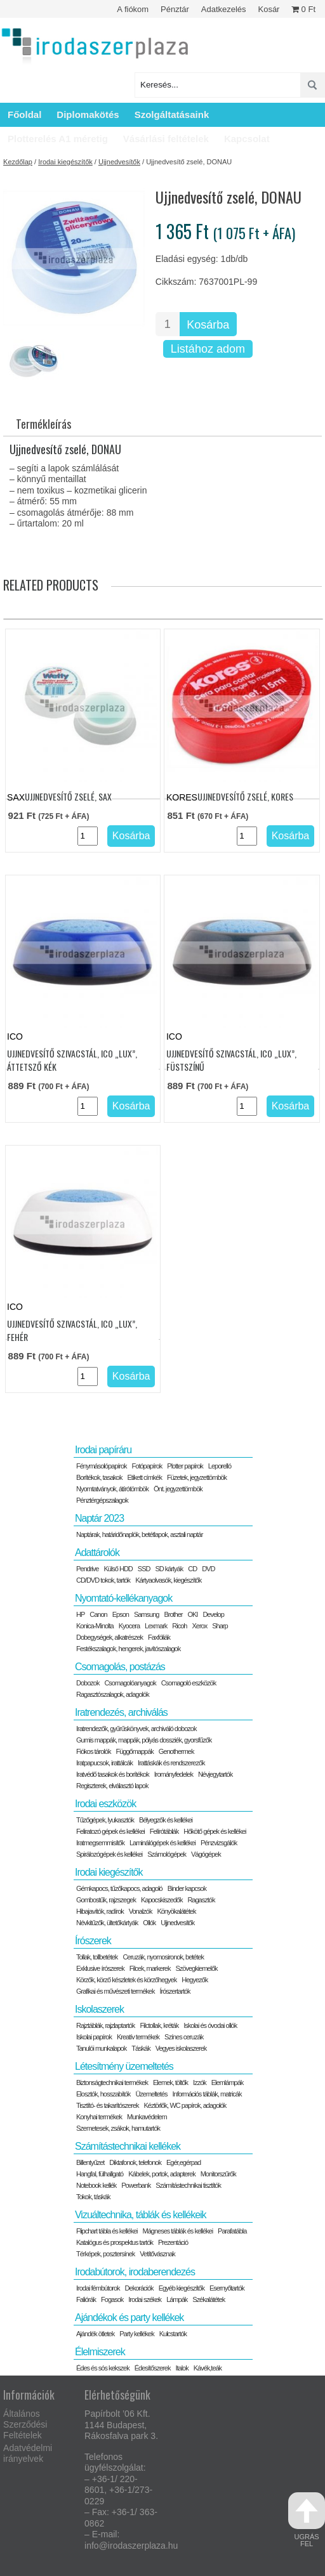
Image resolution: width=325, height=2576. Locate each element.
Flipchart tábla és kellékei (107, 2231)
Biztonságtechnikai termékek (112, 2082)
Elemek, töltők (170, 2082)
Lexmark (156, 1626)
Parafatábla (232, 2231)
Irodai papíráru (103, 1449)
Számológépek (166, 1854)
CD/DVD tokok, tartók (103, 1580)
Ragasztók (201, 1900)
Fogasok (112, 2299)
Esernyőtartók (226, 2288)
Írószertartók (174, 1991)
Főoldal (24, 114)
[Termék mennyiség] (168, 324)
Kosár (268, 9)
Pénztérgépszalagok (102, 1500)
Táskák (140, 2048)
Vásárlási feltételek (166, 138)
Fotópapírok (147, 1466)
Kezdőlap (17, 162)
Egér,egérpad (183, 2162)
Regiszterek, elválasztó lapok (112, 1785)
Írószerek (93, 1940)
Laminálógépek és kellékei (162, 1843)
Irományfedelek (173, 1774)
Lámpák (176, 2299)
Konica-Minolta (95, 1626)
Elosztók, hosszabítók (103, 2094)
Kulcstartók (173, 2333)
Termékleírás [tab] (43, 423)
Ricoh (179, 1626)
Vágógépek (206, 1854)
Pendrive (87, 1568)
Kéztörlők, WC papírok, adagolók (185, 2105)
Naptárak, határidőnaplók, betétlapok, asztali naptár (139, 1534)
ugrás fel (306, 2519)
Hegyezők (195, 1980)
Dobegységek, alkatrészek (109, 1637)
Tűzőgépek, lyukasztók (105, 1820)
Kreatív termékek (138, 2037)
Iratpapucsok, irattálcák (104, 1763)
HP (80, 1614)
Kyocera (129, 1626)
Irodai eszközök (105, 1803)
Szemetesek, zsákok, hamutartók (118, 2128)
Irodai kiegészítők (65, 162)
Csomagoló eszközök (188, 1683)
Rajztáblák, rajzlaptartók (105, 2025)
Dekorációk (139, 2288)
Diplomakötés (87, 114)
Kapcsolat (247, 138)
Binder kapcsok (187, 1888)
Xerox (199, 1626)
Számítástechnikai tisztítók (188, 2185)
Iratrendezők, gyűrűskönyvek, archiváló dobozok (136, 1728)
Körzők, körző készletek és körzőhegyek (126, 1980)
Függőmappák (134, 1751)
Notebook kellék (96, 2185)
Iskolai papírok (94, 2037)
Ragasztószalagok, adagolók (112, 1694)
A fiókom (133, 9)
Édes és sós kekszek (102, 2368)
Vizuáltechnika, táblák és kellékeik (140, 2214)
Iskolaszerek (99, 2009)
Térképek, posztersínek (105, 2254)
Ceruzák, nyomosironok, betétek (163, 1957)
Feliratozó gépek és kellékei (110, 1831)
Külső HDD (117, 1568)
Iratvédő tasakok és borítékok (112, 1774)
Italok (181, 2368)
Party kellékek (136, 2333)
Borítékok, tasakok (99, 1477)
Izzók (199, 2082)
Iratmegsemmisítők (100, 1843)
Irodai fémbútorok (98, 2288)
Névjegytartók (215, 1774)
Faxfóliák (159, 1637)
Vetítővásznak (157, 2254)
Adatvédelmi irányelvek (27, 2453)
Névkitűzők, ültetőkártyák (107, 1922)
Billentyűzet (90, 2162)
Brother (173, 1614)
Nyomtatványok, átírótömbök (112, 1489)
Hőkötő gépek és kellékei (214, 1831)
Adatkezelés (223, 9)
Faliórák (86, 2299)
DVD (208, 1568)
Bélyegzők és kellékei (165, 1820)
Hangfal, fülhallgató (99, 2174)
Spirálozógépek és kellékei (109, 1854)
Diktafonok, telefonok (135, 2162)
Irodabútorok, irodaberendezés (135, 2271)
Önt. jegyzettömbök (178, 1489)
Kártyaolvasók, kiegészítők (168, 1580)
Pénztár (175, 9)
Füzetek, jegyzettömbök (197, 1477)
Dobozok (87, 1683)
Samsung (146, 1614)
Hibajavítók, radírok (100, 1911)
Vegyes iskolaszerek (181, 2048)
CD (192, 1568)
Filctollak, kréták (159, 2025)
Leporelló (219, 1466)
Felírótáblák (164, 1831)
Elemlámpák (227, 2082)
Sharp (219, 1626)
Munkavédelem (147, 2117)
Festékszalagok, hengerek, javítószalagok (128, 1648)
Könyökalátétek (176, 1911)
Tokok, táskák (93, 2196)
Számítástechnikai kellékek (127, 2146)
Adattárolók (97, 1552)
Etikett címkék (144, 1477)
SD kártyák (169, 1568)
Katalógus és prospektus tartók (114, 2242)
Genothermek (176, 1751)
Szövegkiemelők (196, 1968)
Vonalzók (140, 1911)
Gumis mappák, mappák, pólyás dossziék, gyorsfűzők (143, 1740)
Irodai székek (144, 2299)
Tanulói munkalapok (101, 2048)
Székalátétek (208, 2299)
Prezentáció (173, 2242)
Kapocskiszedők (162, 1900)
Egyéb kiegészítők (181, 2288)
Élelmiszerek (100, 2351)
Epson (120, 1614)
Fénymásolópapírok (101, 1466)
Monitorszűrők (218, 2174)
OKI (192, 1614)
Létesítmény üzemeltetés (124, 2066)
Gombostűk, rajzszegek (106, 1900)
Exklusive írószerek (100, 1968)
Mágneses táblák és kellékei (178, 2231)
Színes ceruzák (183, 2037)
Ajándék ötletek (95, 2333)
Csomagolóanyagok (130, 1683)
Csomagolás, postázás (120, 1666)
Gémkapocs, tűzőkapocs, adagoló (119, 1888)
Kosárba (208, 324)
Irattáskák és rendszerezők (171, 1763)
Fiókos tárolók (93, 1751)
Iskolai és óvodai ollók (210, 2025)
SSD (144, 1568)
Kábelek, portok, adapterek (161, 2174)
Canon (98, 1614)
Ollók (149, 1922)
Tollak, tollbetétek (96, 1957)
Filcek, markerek (150, 1968)
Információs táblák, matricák (207, 2094)
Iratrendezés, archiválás (121, 1712)
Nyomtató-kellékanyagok (123, 1598)
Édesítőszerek (153, 2368)
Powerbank (135, 2185)
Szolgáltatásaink (172, 114)
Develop (212, 1614)
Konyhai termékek (99, 2117)
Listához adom (208, 349)
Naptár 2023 (99, 1518)
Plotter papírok (185, 1466)
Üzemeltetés (151, 2094)
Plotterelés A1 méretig (58, 138)
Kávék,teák (208, 2368)
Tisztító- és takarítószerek (107, 2105)
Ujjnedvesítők (119, 162)
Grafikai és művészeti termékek (115, 1991)
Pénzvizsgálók (219, 1843)
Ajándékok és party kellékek (129, 2317)
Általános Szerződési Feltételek (25, 2424)
